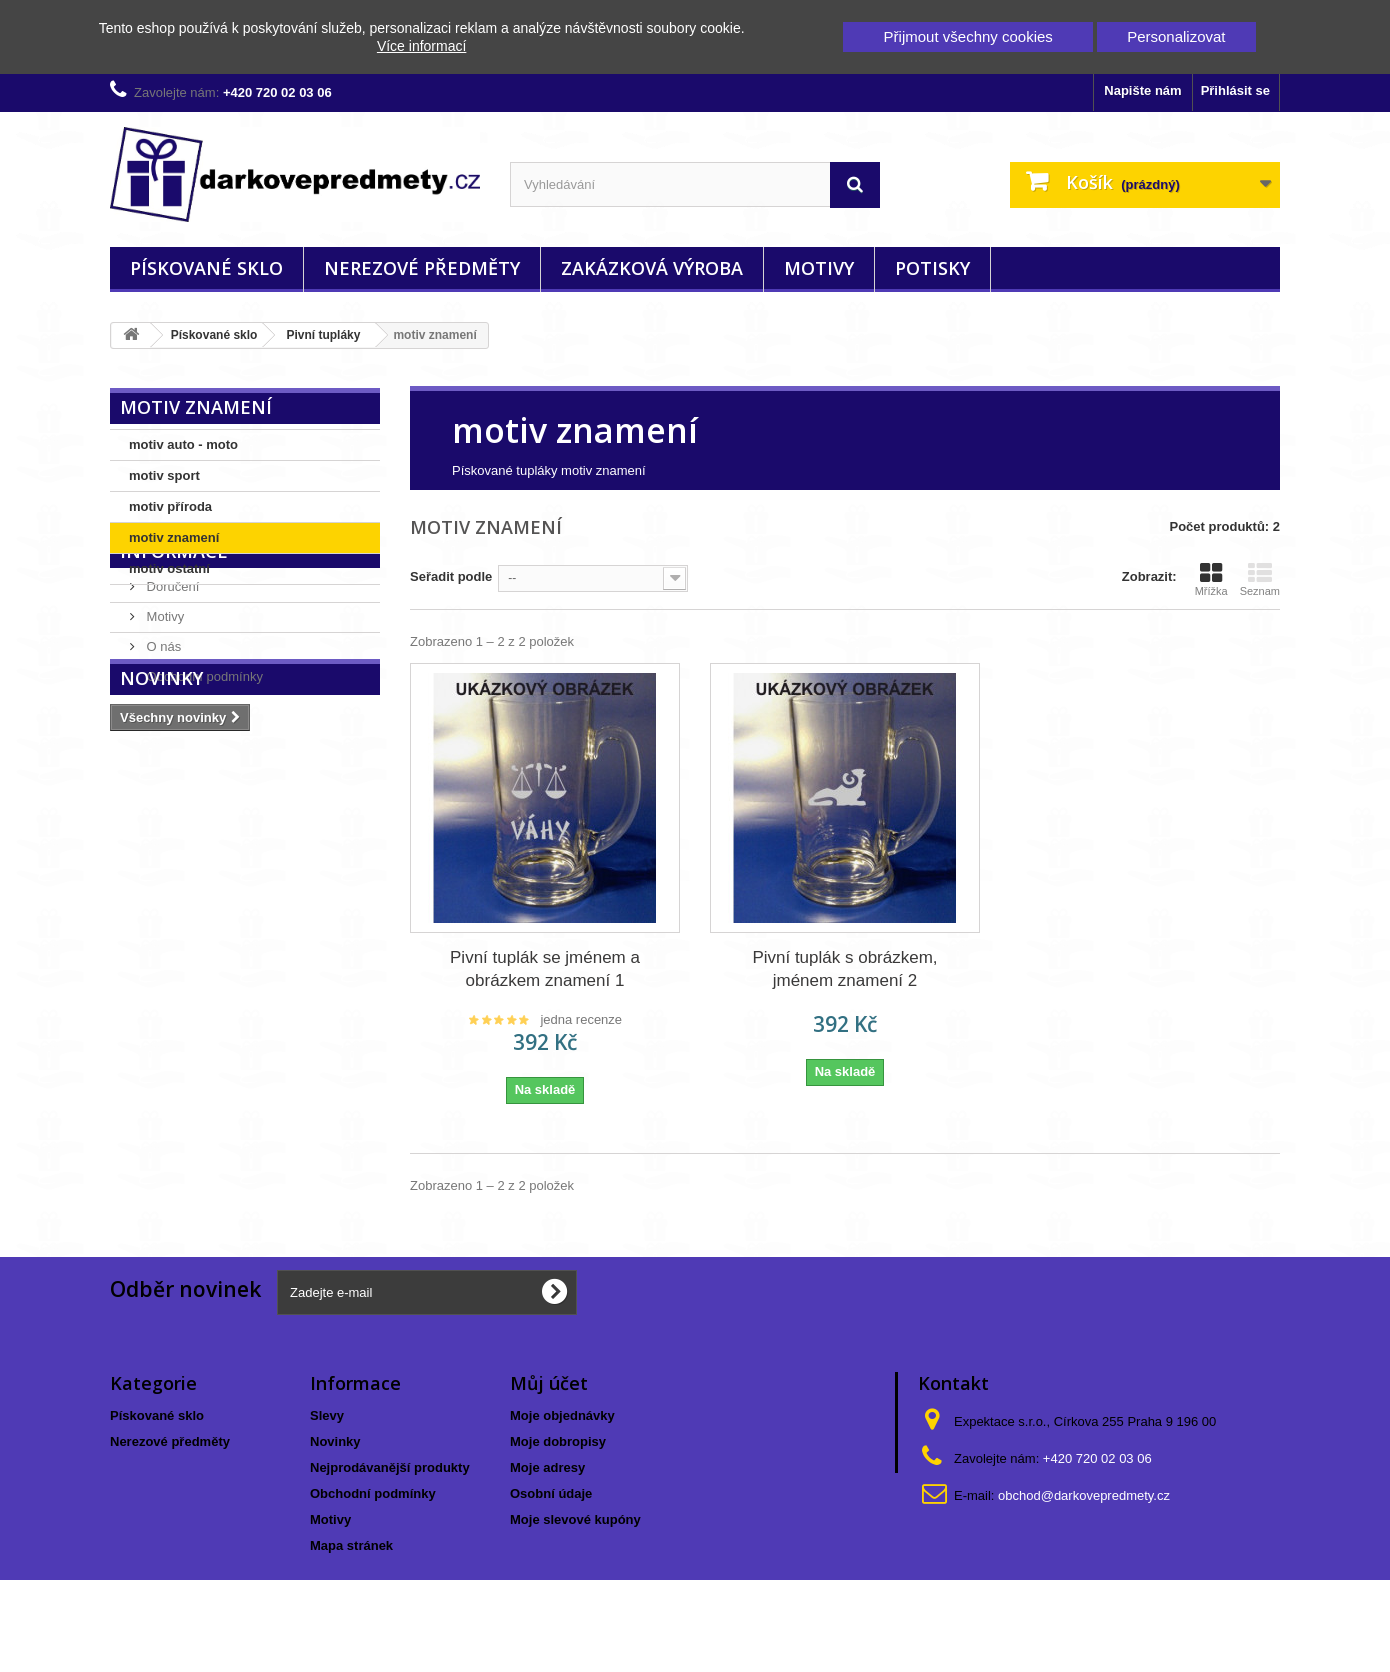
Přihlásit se (1235, 90)
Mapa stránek (351, 1545)
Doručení (171, 661)
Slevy (327, 1415)
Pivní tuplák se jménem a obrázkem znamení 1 (545, 969)
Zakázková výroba (652, 268)
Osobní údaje (551, 1493)
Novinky (161, 816)
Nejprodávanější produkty (390, 1467)
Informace (174, 634)
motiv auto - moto (183, 444)
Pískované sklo (206, 268)
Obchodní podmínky (203, 751)
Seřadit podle (451, 576)
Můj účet (549, 1383)
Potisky (932, 268)
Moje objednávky (562, 1415)
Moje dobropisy (558, 1441)
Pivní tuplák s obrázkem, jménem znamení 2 (844, 969)
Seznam (1260, 579)
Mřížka (1211, 579)
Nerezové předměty (422, 268)
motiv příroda (170, 506)
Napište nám (1142, 90)
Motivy (819, 268)
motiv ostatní (169, 568)
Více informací (421, 46)
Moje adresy (547, 1467)
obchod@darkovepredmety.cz (1084, 1495)
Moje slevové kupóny (575, 1519)
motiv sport (164, 475)
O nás (162, 721)
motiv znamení (174, 537)
